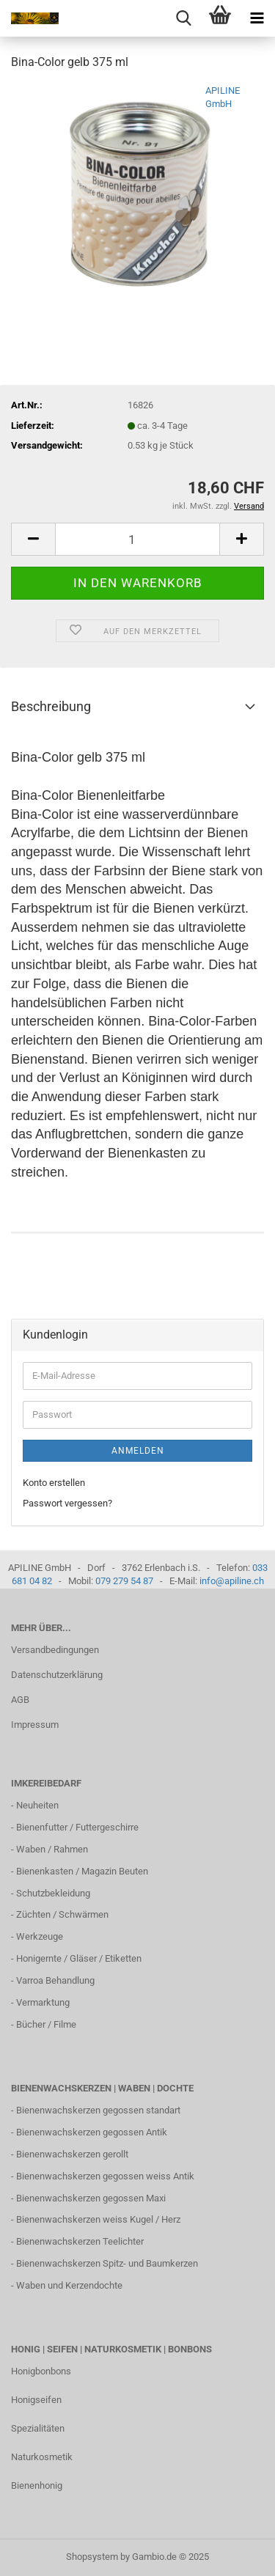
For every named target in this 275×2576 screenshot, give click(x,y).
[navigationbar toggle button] (256, 18)
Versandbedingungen (55, 1649)
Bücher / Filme (46, 2024)
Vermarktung (43, 2002)
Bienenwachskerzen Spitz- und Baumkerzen (107, 2263)
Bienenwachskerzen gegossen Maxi (91, 2198)
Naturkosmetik (42, 2456)
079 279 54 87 (124, 1580)
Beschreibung (51, 706)
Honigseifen (36, 2399)
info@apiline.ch (231, 1580)
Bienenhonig (36, 2485)
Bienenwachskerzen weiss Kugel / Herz (98, 2219)
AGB (20, 1699)
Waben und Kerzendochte (69, 2285)
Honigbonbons (41, 2371)
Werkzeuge (39, 1936)
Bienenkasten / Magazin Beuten (82, 1871)
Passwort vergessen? (67, 1503)
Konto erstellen (54, 1482)
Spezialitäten (38, 2428)
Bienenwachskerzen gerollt (72, 2154)
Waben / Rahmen (52, 1849)
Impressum (35, 1724)
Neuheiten (37, 1805)
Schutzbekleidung (53, 1893)
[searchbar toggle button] (183, 18)
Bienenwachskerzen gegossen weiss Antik (105, 2176)
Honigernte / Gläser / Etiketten (79, 1958)
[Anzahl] (137, 539)
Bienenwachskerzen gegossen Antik (91, 2132)
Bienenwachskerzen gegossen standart (98, 2110)
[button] (33, 539)
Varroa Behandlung (55, 1980)
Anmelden (137, 1451)
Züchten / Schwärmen (62, 1914)
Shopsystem (92, 2556)
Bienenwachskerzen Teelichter (80, 2241)
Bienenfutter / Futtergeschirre (77, 1827)
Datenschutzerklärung (57, 1674)
